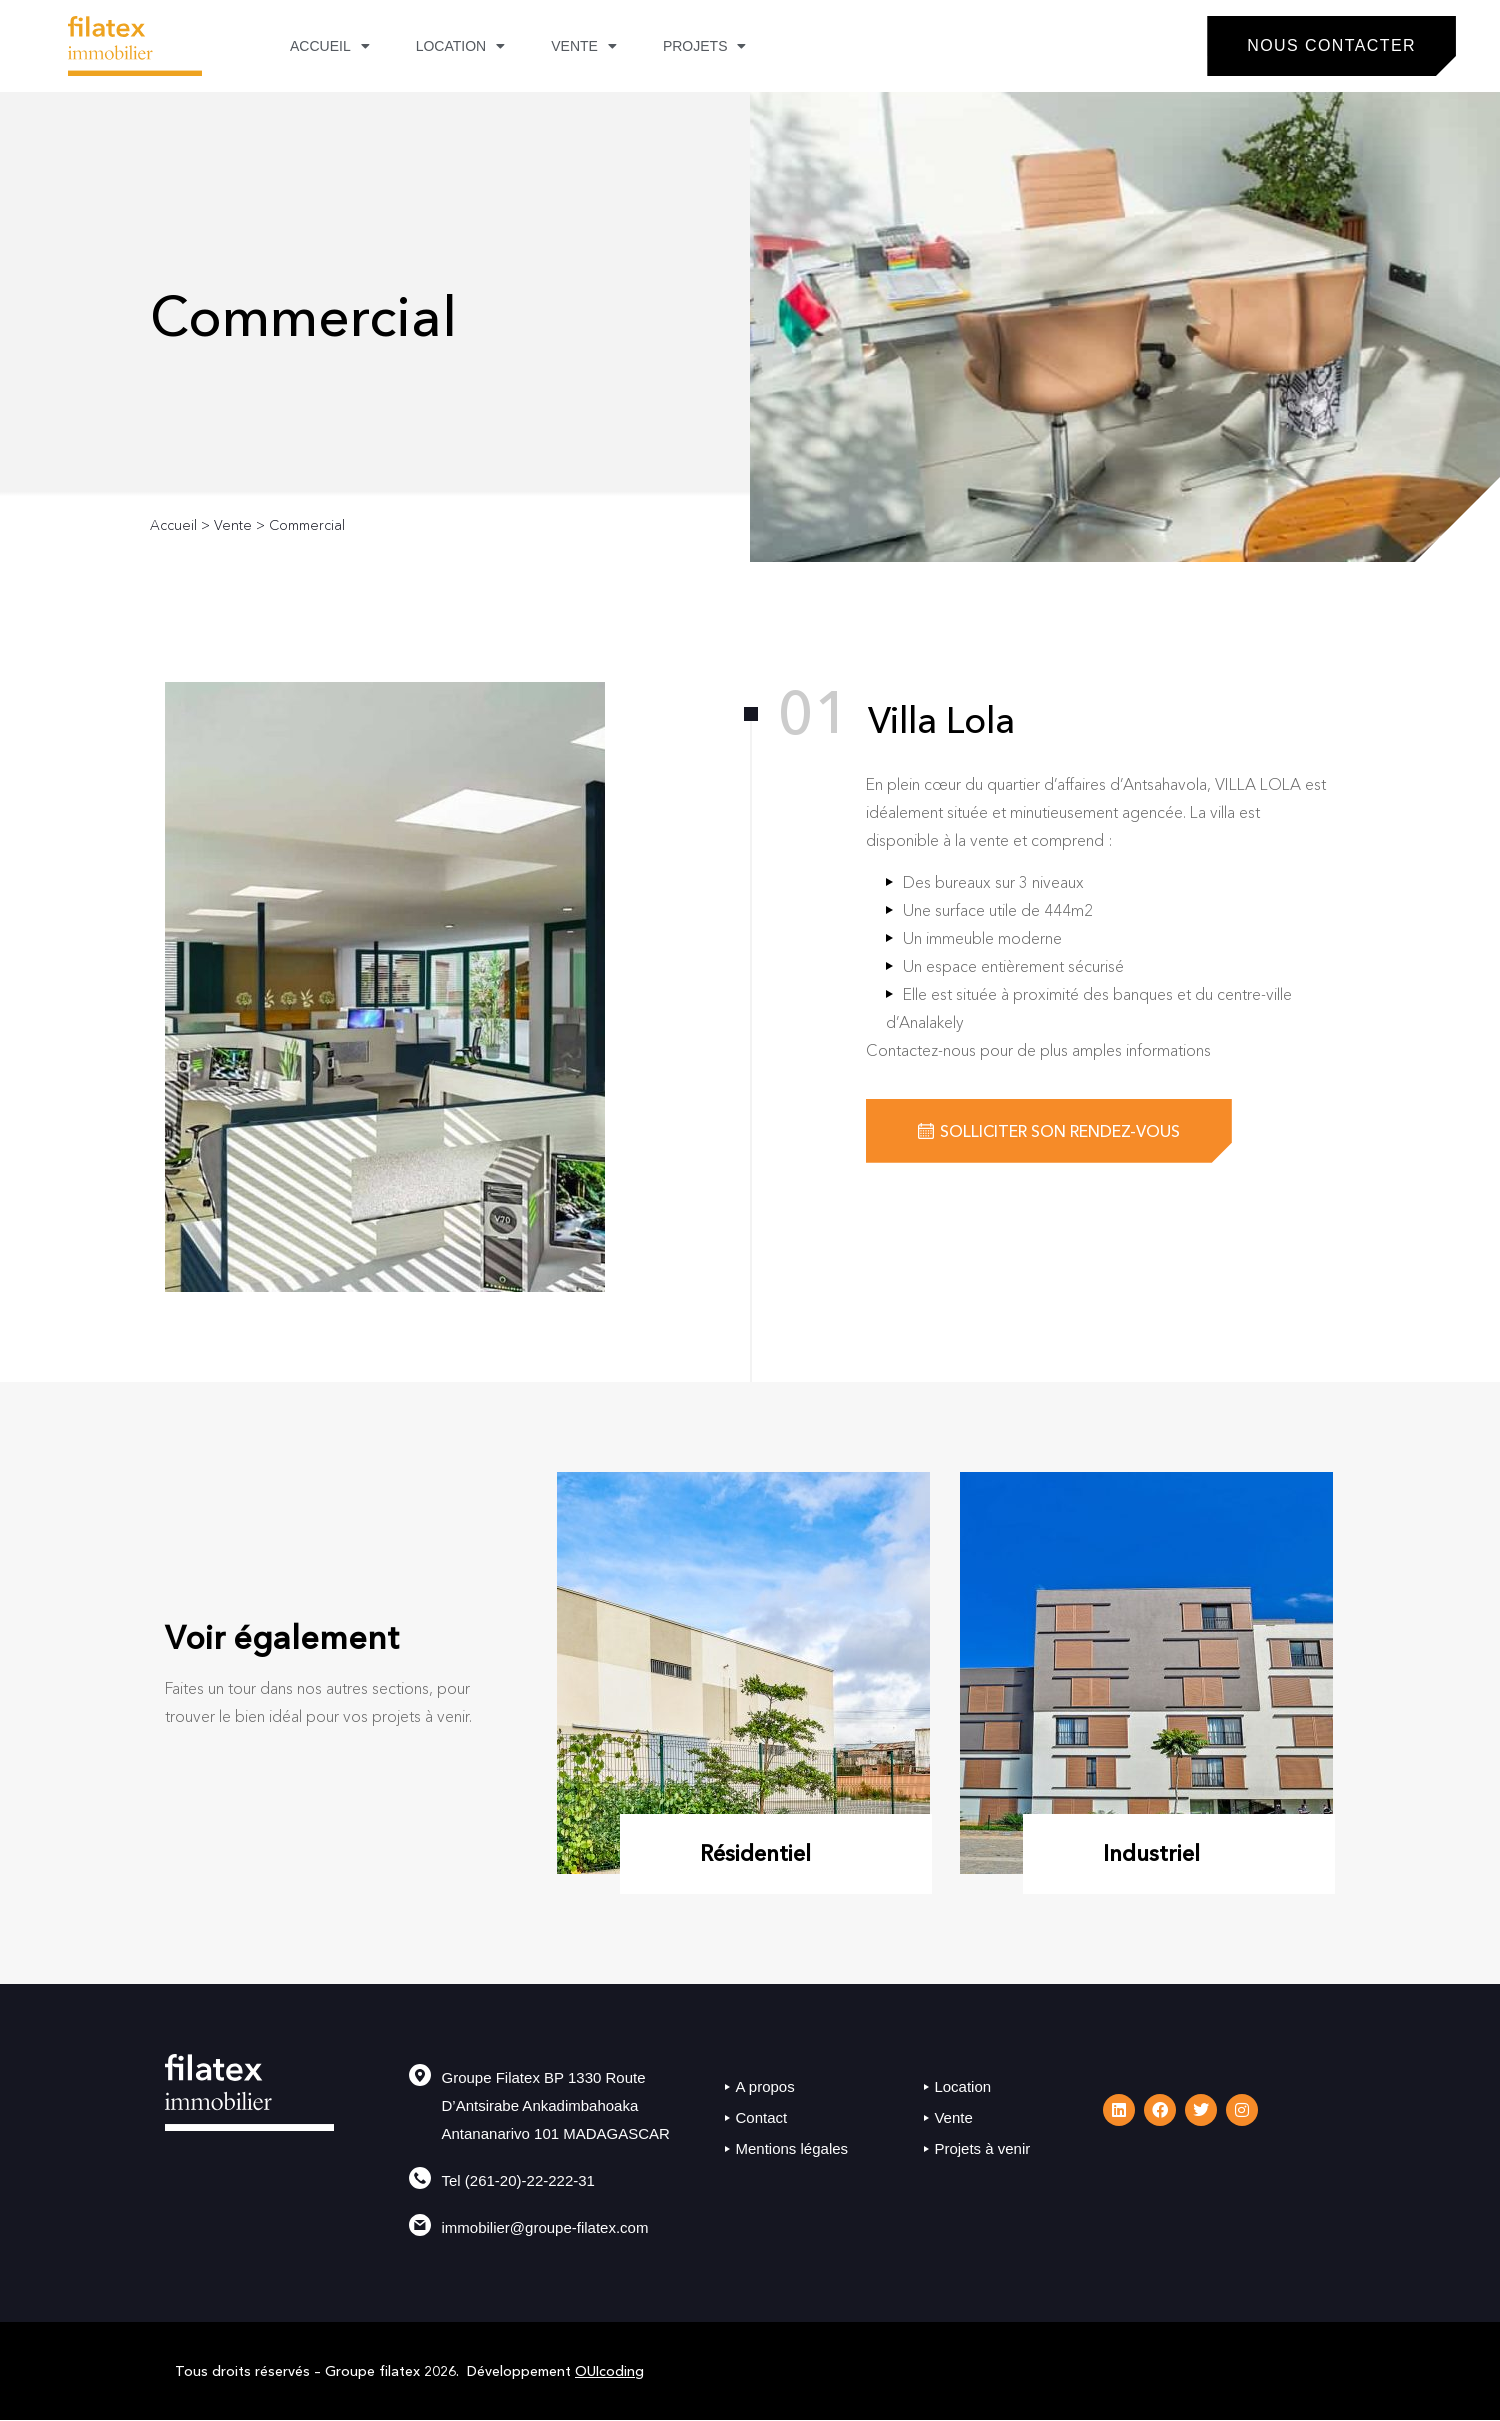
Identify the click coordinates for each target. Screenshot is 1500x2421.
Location (461, 46)
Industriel (1151, 1853)
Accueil (330, 46)
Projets (705, 46)
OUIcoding (609, 2371)
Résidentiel (755, 1853)
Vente (584, 46)
